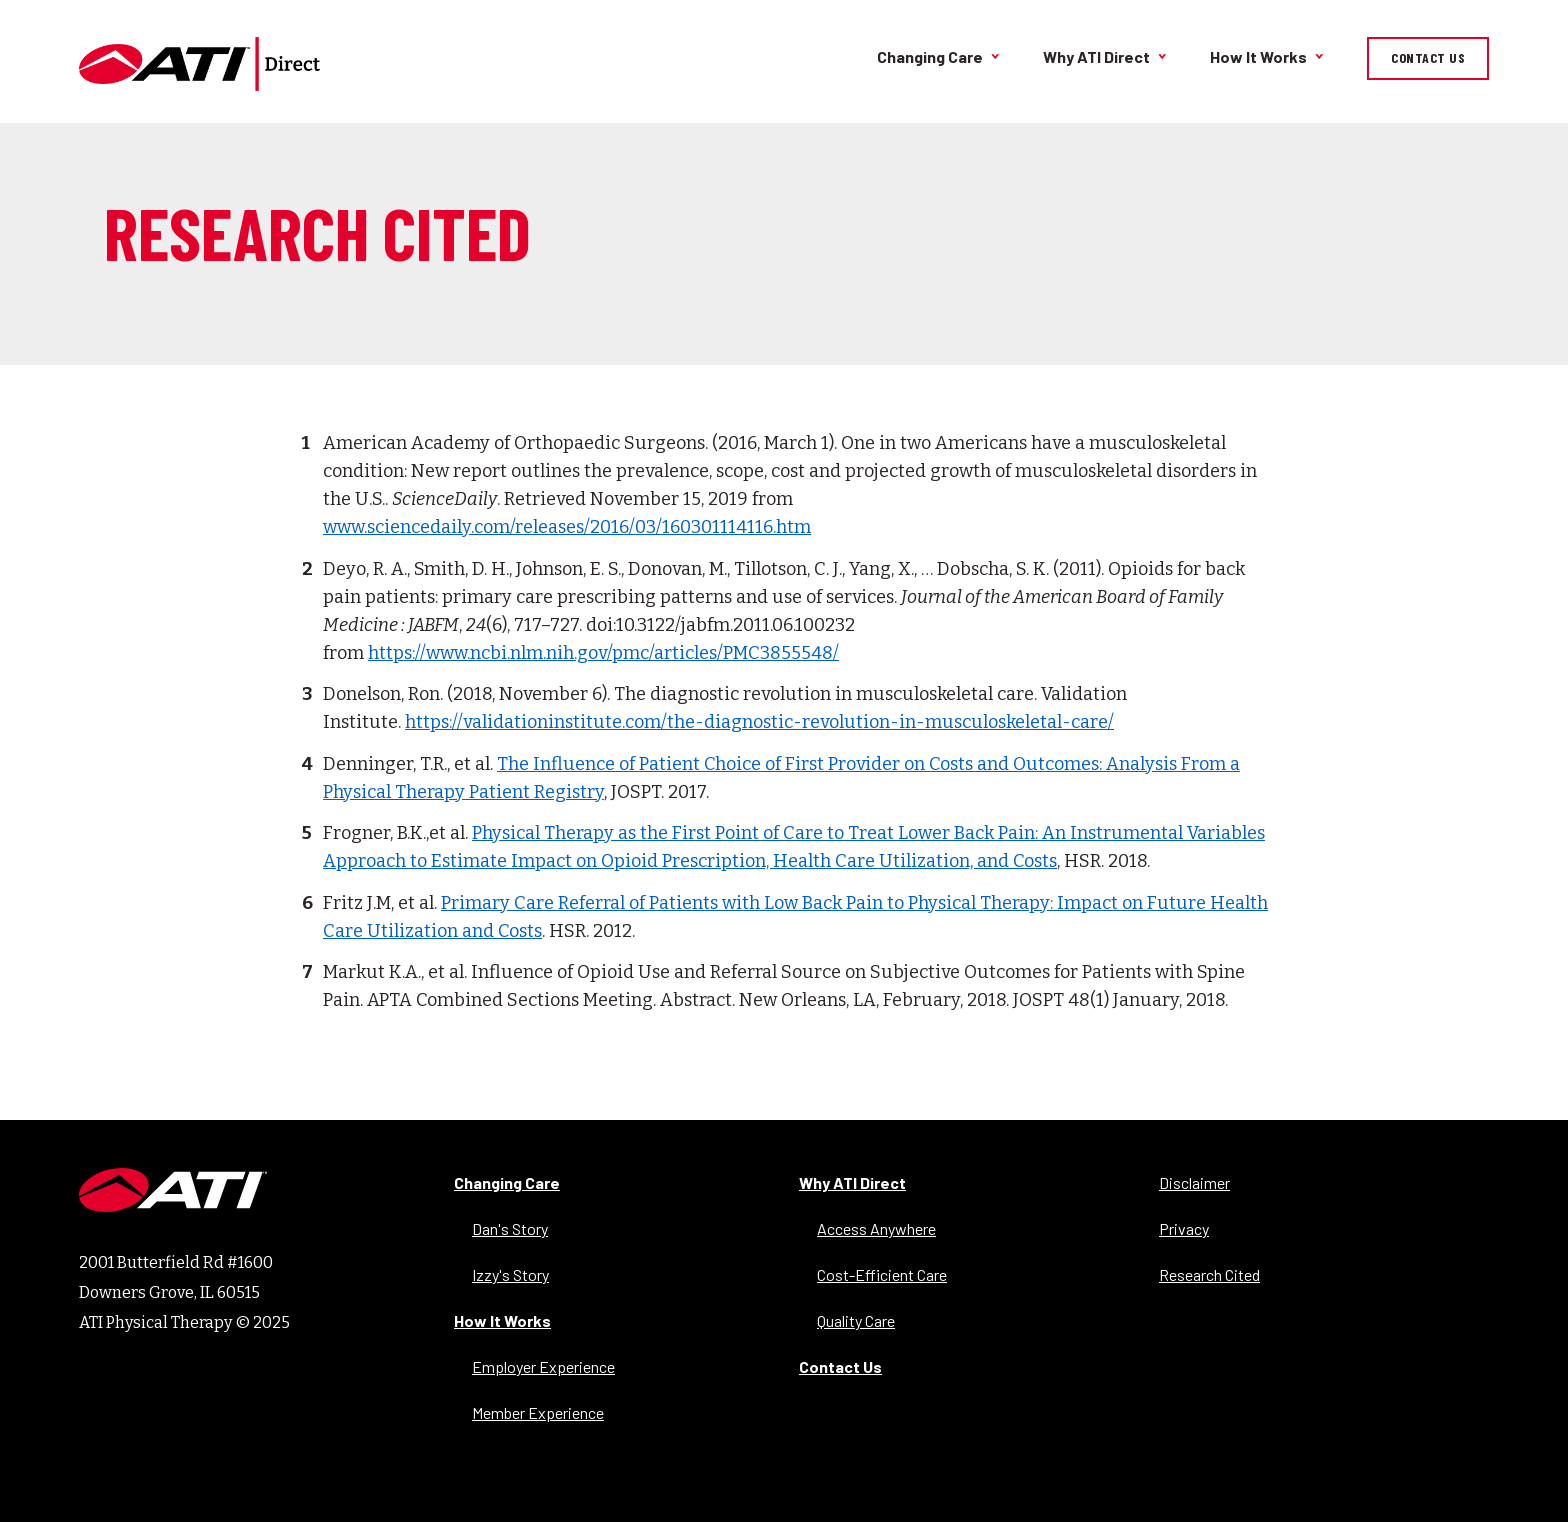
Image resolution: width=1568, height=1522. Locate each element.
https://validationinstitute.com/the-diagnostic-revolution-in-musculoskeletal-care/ (759, 722)
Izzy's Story (510, 1274)
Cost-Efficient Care (882, 1274)
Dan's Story (510, 1228)
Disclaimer (1194, 1182)
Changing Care (930, 56)
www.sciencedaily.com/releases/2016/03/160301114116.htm (567, 527)
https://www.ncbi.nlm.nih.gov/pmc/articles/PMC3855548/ (603, 653)
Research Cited (1209, 1274)
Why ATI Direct (1096, 56)
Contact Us (1428, 57)
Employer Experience (543, 1366)
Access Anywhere (876, 1228)
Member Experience (538, 1412)
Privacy (1184, 1228)
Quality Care (856, 1320)
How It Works (1258, 56)
